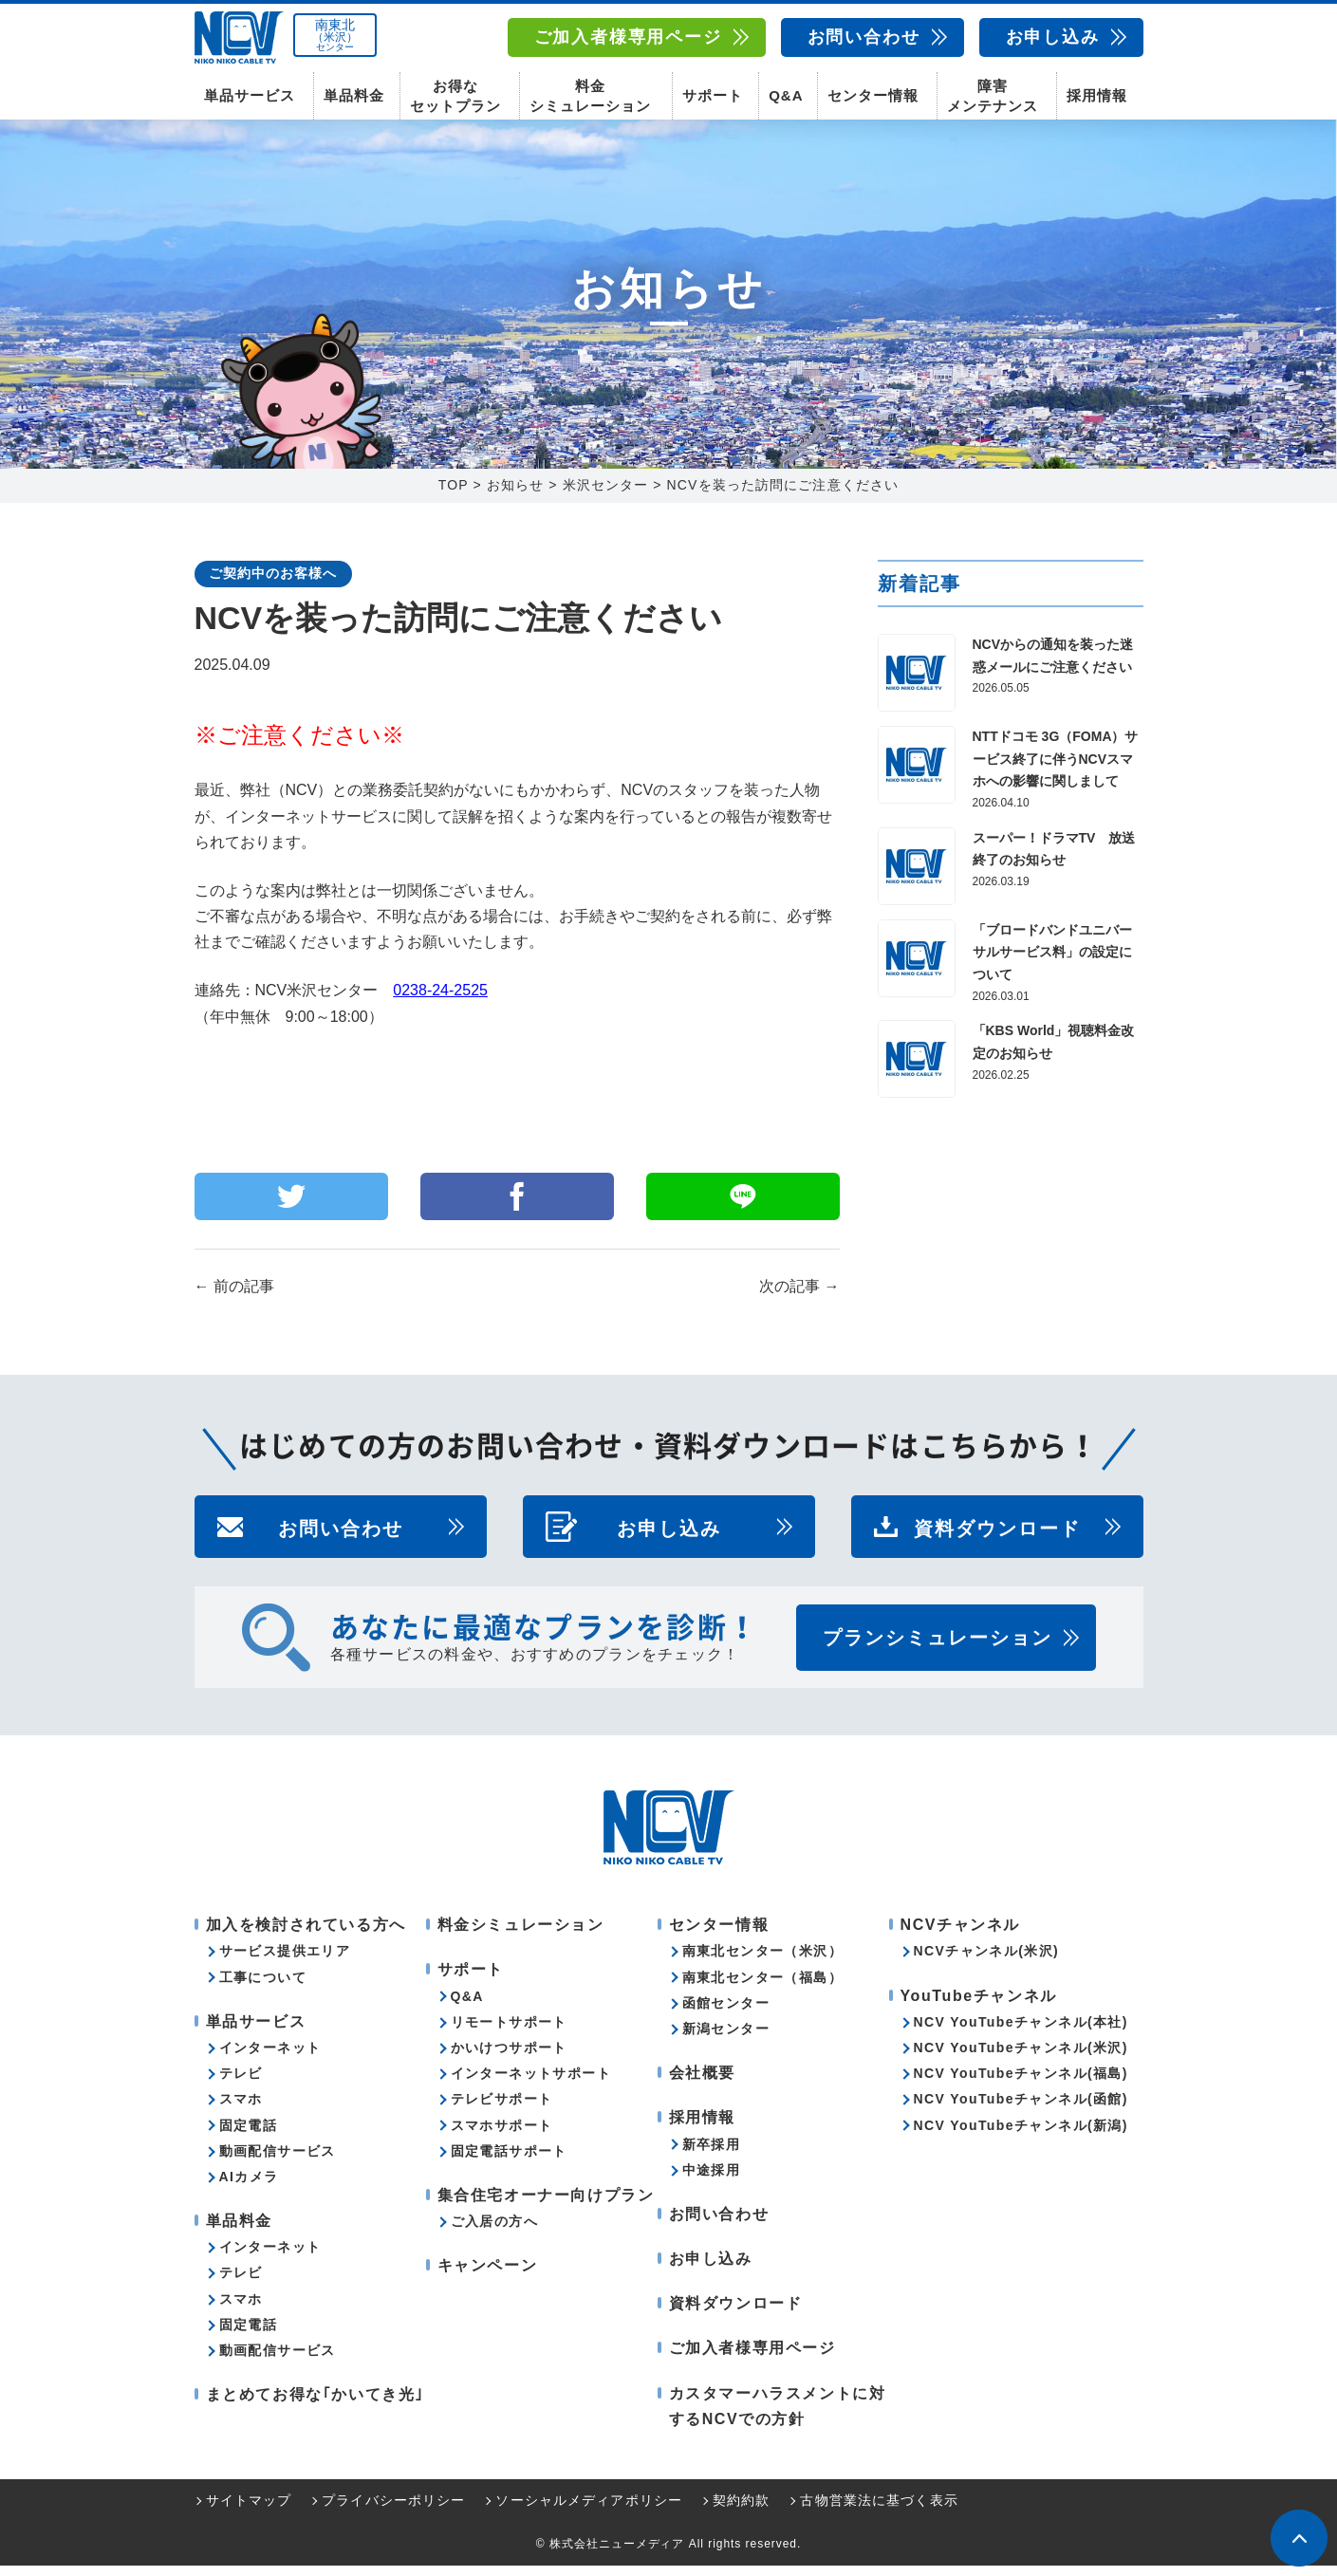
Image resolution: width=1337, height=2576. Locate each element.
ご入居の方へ (494, 2231)
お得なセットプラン (455, 95)
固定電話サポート (509, 2161)
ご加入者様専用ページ (628, 37)
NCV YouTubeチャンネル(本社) (1021, 2032)
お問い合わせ (864, 37)
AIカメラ (249, 2187)
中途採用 (711, 2180)
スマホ (241, 2109)
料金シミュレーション (590, 95)
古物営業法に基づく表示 (878, 2510)
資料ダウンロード (997, 1537)
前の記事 (234, 1296)
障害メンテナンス (992, 95)
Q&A (786, 95)
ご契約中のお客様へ (273, 583)
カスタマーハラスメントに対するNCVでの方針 (777, 2416)
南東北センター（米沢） (762, 1961)
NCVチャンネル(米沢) (987, 1961)
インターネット (270, 2058)
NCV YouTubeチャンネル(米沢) (1021, 2058)
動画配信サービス (277, 2161)
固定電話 (248, 2135)
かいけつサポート (509, 2058)
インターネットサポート (531, 2083)
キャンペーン (487, 2276)
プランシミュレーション (937, 1648)
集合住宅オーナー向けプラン (546, 2205)
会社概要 (702, 2083)
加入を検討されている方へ (306, 1935)
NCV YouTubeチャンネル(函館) (1021, 2109)
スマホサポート (502, 2135)
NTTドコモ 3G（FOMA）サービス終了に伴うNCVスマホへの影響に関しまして (1056, 769)
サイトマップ (249, 2510)
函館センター (726, 2013)
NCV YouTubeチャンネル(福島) (1021, 2083)
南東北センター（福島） (762, 1987)
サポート (712, 95)
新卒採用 (711, 2154)
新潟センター (726, 2039)
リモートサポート (509, 2032)
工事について (262, 1987)
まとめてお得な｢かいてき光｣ (315, 2405)
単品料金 (354, 95)
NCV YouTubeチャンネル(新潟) (1021, 2135)
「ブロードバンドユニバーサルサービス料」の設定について (1052, 963)
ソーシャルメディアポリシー (588, 2510)
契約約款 (741, 2510)
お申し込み (1053, 37)
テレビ (241, 2083)
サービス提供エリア (285, 1961)
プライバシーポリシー (393, 2510)
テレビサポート (502, 2109)
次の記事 (799, 1296)
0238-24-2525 (440, 1001)
